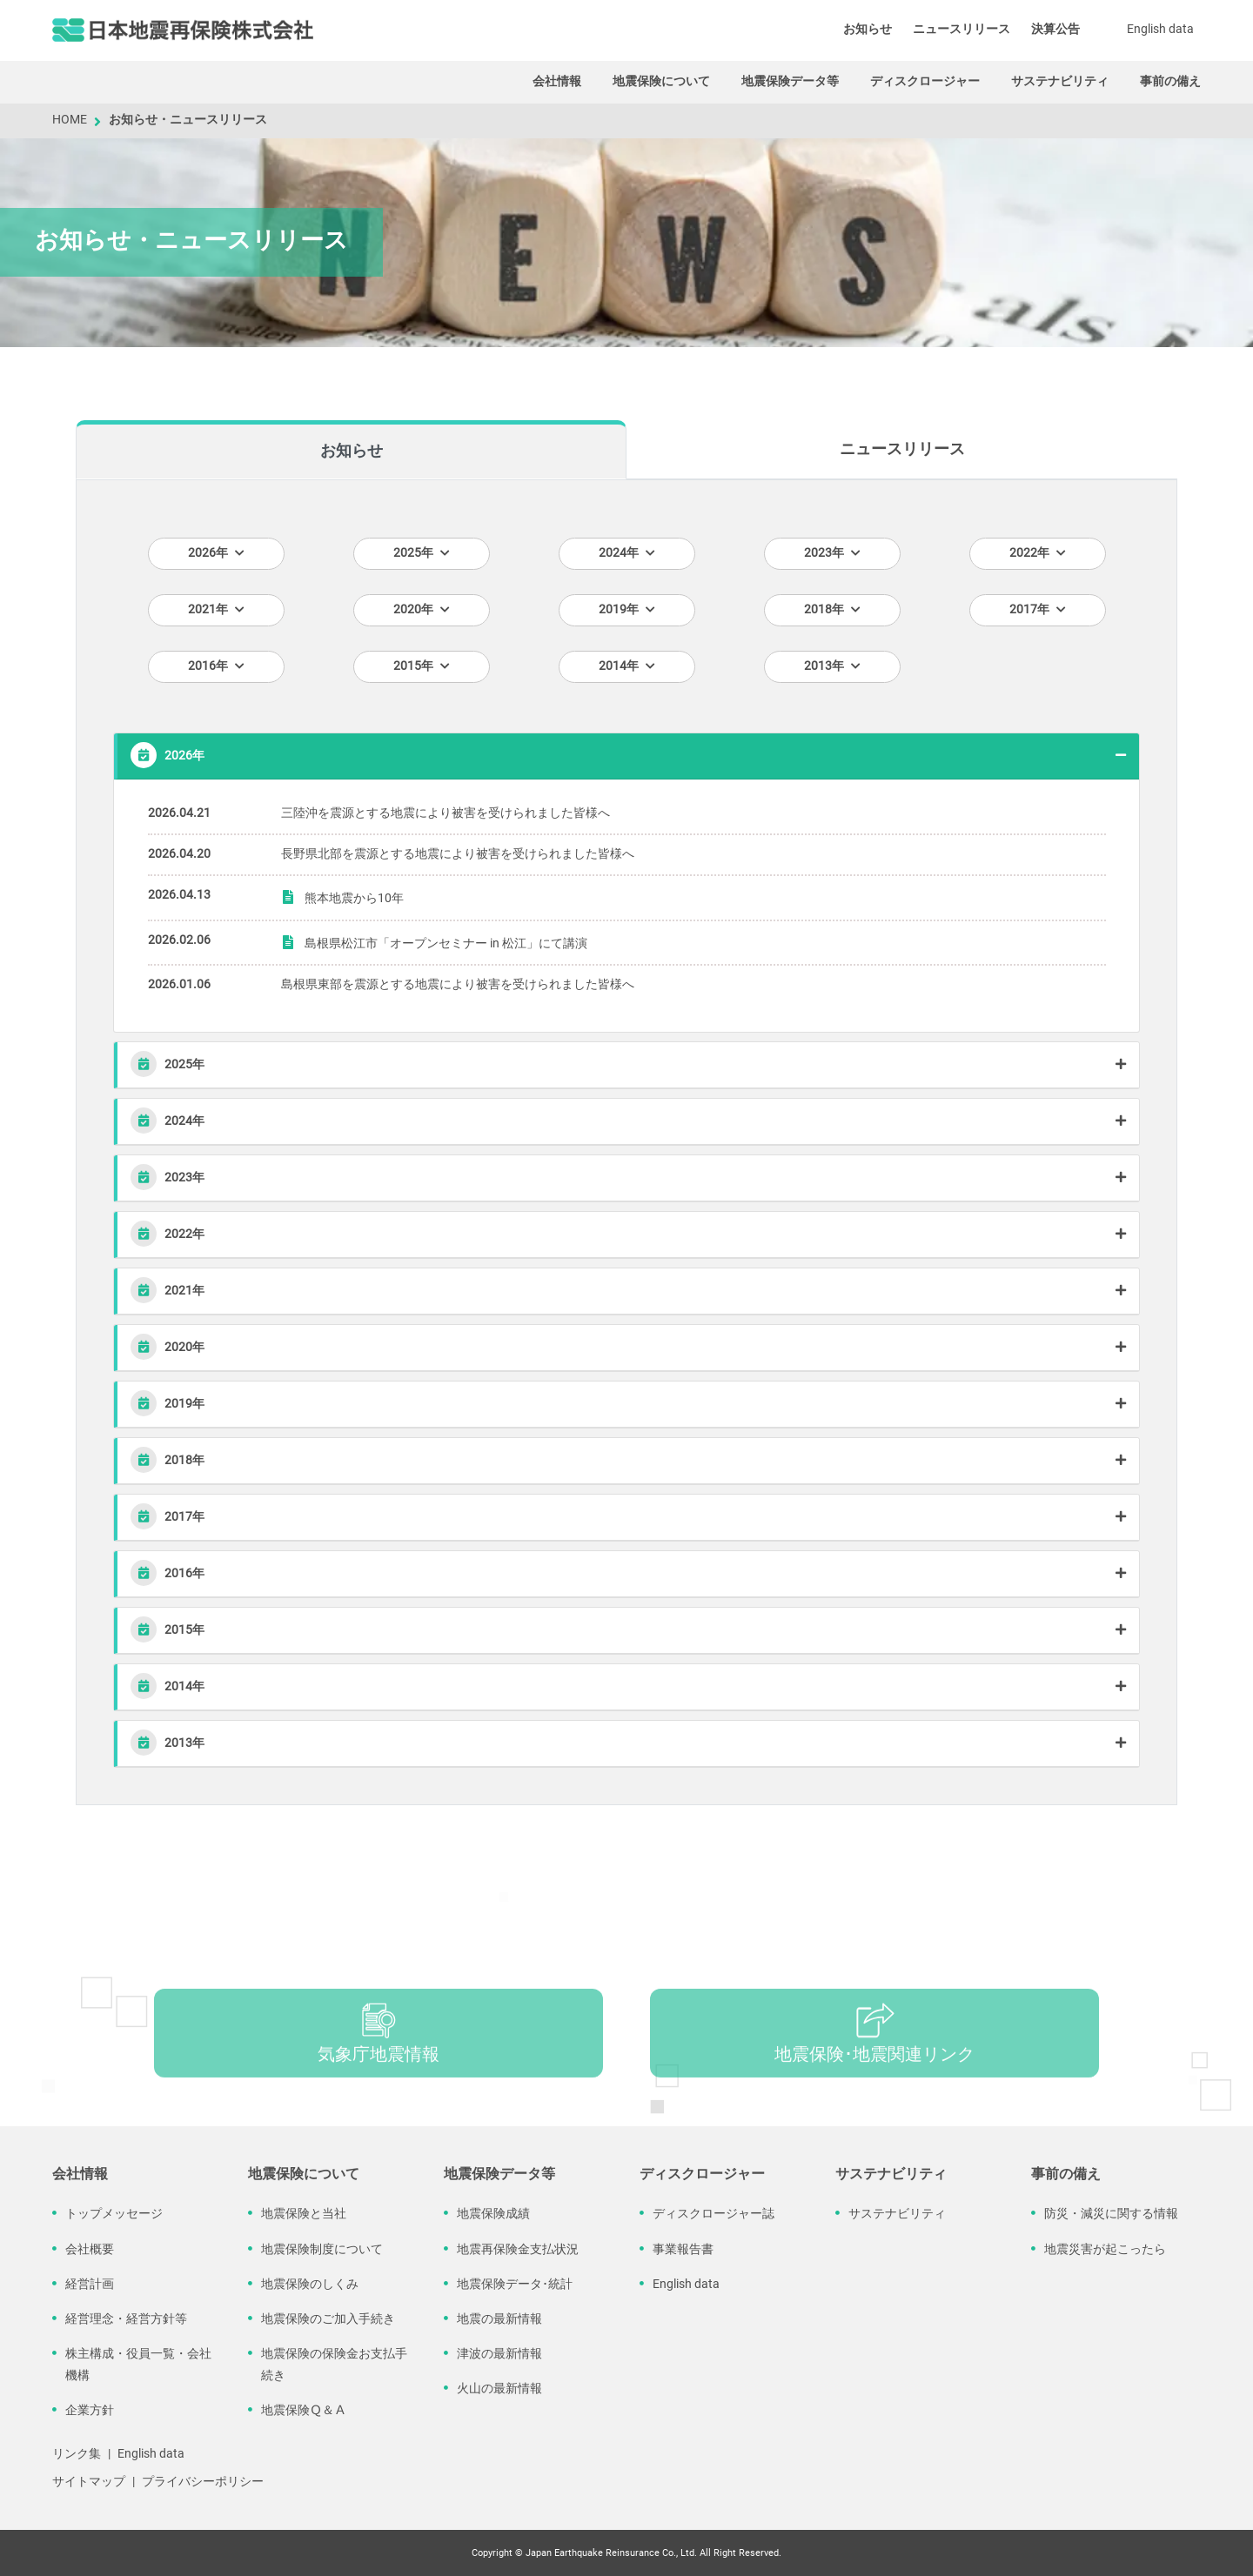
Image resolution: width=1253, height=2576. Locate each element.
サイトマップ (88, 2482)
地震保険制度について (322, 2250)
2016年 (208, 666)
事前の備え (1170, 82)
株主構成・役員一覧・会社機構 (138, 2365)
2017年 (1029, 610)
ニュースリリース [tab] (902, 449)
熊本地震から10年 (354, 899)
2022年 (1029, 553)
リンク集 (76, 2454)
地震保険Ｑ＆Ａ (303, 2411)
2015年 (413, 666)
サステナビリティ (1060, 82)
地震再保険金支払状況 (518, 2250)
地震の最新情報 (499, 2319)
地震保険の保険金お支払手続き (334, 2365)
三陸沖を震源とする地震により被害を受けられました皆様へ (445, 813)
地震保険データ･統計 (515, 2285)
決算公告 (1055, 30)
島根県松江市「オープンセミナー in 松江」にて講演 (446, 944)
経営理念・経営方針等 (126, 2319)
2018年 (824, 610)
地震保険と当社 (303, 2214)
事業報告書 (683, 2250)
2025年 (413, 553)
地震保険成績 (493, 2214)
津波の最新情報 (499, 2354)
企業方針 (89, 2411)
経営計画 (89, 2285)
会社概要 (89, 2250)
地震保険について (661, 82)
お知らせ (867, 30)
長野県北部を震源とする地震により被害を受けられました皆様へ (457, 854)
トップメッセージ (114, 2214)
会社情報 (557, 82)
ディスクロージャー (925, 82)
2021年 (208, 610)
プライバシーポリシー (203, 2482)
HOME (69, 120)
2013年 (824, 666)
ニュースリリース (961, 30)
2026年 (208, 553)
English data (1160, 30)
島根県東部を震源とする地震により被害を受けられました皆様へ (457, 985)
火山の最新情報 (499, 2389)
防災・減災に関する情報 (1111, 2214)
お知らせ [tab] (351, 451)
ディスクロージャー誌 (713, 2214)
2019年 (619, 610)
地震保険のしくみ (309, 2285)
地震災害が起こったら (1105, 2250)
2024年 (619, 553)
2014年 (619, 666)
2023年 (824, 553)
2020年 (413, 610)
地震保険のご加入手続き (328, 2319)
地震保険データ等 (790, 82)
